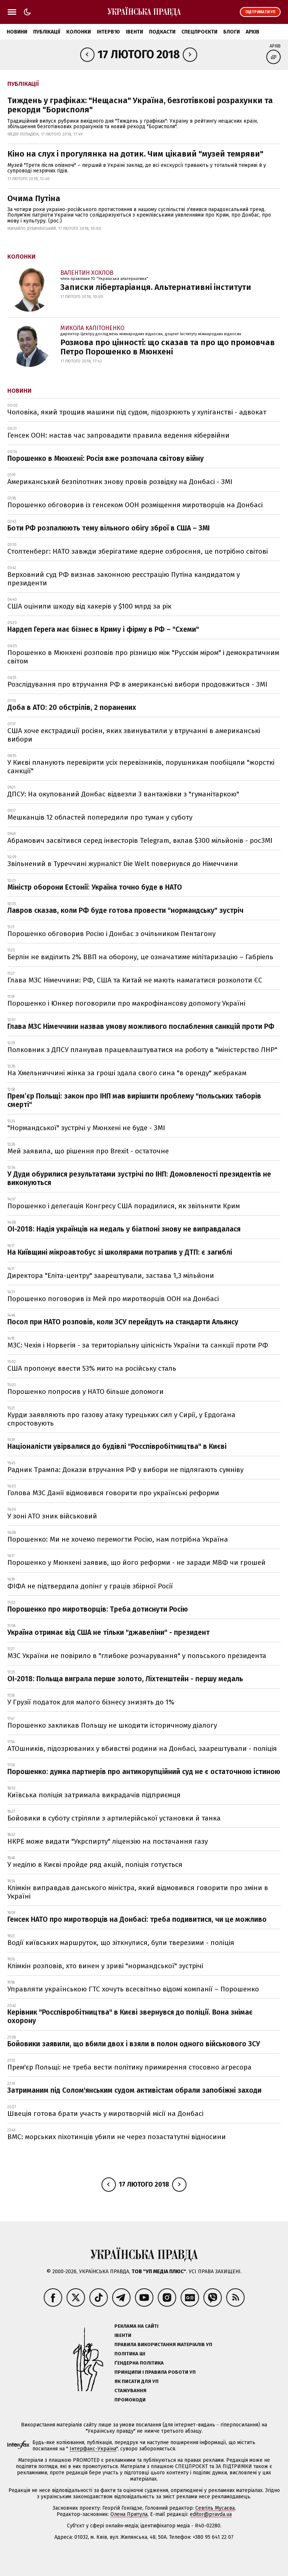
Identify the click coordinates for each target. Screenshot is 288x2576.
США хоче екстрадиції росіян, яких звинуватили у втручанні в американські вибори (133, 734)
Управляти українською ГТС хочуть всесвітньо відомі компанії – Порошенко (133, 1989)
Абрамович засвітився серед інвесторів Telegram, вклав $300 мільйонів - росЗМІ (140, 840)
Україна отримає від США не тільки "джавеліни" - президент (108, 1632)
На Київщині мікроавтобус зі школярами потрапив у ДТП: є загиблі (119, 1252)
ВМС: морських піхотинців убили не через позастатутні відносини (116, 2136)
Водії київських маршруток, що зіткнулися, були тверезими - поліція (120, 1942)
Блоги (231, 32)
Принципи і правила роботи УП (155, 2372)
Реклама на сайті (136, 2326)
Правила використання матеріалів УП (163, 2344)
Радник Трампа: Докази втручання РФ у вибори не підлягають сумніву (125, 1469)
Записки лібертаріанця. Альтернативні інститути (155, 287)
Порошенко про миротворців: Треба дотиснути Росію (97, 1609)
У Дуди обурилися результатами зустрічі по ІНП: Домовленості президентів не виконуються (139, 1178)
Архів (252, 32)
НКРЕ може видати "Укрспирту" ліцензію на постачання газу (107, 1841)
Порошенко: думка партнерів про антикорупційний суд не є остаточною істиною (143, 1771)
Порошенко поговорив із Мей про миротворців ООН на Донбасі (113, 1298)
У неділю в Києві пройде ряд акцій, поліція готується (94, 1864)
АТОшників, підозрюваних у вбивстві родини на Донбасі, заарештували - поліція (142, 1748)
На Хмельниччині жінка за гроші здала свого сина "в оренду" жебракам (126, 1073)
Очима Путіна (33, 198)
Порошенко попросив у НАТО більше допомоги (85, 1391)
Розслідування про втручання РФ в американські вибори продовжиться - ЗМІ (137, 684)
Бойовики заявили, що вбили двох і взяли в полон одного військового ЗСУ (133, 2044)
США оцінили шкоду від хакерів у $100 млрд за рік (89, 606)
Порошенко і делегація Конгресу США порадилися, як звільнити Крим (123, 1206)
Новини (17, 32)
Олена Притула (128, 2514)
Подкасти (162, 32)
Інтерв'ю (108, 32)
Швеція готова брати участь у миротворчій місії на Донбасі (105, 2113)
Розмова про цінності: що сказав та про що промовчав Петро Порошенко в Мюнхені (167, 347)
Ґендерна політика (139, 2363)
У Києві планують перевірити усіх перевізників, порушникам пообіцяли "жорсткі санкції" (140, 766)
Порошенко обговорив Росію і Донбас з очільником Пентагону (111, 933)
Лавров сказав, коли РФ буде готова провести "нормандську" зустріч (125, 910)
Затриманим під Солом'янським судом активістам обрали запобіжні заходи (134, 2090)
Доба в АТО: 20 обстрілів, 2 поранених (71, 707)
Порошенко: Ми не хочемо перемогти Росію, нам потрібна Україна (117, 1539)
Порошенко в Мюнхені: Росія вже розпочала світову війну (105, 458)
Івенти (134, 32)
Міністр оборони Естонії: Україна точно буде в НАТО (94, 887)
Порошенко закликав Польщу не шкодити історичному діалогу (112, 1725)
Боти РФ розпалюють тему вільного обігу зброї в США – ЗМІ (108, 528)
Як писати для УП (136, 2381)
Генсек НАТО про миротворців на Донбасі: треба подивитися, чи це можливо (137, 1919)
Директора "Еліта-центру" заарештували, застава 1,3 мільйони (110, 1275)
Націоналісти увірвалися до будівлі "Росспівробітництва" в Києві (117, 1446)
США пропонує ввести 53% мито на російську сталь (91, 1368)
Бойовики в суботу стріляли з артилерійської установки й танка (114, 1818)
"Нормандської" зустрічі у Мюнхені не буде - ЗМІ (86, 1128)
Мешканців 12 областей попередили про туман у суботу (99, 817)
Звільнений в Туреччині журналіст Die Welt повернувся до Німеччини (122, 863)
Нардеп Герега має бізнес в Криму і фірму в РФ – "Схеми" (103, 629)
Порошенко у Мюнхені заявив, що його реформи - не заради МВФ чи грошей (136, 1562)
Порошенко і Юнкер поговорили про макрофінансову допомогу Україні (126, 1003)
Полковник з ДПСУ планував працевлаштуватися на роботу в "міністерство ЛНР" (142, 1049)
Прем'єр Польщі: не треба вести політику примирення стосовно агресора (129, 2067)
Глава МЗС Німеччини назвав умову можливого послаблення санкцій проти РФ (140, 1026)
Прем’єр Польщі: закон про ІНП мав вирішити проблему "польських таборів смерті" (134, 1100)
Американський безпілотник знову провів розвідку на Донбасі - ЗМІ (119, 481)
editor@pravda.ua (211, 2514)
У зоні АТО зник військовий (52, 1516)
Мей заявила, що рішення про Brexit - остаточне (88, 1151)
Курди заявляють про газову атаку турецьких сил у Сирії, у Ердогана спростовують (121, 1418)
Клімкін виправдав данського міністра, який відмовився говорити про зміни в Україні (137, 1891)
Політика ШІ (129, 2353)
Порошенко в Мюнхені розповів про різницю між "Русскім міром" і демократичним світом (143, 656)
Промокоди (130, 2399)
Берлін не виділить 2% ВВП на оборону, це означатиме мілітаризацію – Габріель (140, 957)
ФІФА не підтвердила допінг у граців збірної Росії (90, 1586)
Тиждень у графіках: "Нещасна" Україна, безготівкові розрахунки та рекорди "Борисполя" (140, 105)
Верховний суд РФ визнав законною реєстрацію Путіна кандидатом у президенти (123, 578)
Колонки (78, 32)
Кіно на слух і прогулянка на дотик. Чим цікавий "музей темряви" (135, 154)
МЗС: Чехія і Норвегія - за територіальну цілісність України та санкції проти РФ (137, 1345)
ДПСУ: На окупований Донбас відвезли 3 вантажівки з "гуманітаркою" (123, 794)
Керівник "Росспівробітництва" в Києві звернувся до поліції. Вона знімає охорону (130, 2016)
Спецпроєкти (199, 32)
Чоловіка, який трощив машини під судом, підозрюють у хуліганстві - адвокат (136, 412)
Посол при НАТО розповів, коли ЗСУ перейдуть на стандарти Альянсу (122, 1322)
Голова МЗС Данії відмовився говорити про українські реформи (113, 1493)
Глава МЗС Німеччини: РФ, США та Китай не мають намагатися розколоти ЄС (134, 980)
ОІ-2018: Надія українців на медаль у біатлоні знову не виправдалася (124, 1229)
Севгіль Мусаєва (215, 2508)
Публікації (46, 32)
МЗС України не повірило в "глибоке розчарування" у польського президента (136, 1655)
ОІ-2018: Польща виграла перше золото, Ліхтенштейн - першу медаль (125, 1679)
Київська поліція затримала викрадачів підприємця (94, 1795)
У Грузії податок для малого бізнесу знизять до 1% (90, 1702)
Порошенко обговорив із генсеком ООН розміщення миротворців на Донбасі (135, 505)
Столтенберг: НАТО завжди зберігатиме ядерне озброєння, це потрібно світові (137, 551)
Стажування (130, 2390)
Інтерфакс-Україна (93, 2449)
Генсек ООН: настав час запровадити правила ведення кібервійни (118, 435)
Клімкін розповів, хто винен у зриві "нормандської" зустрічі (105, 1966)
